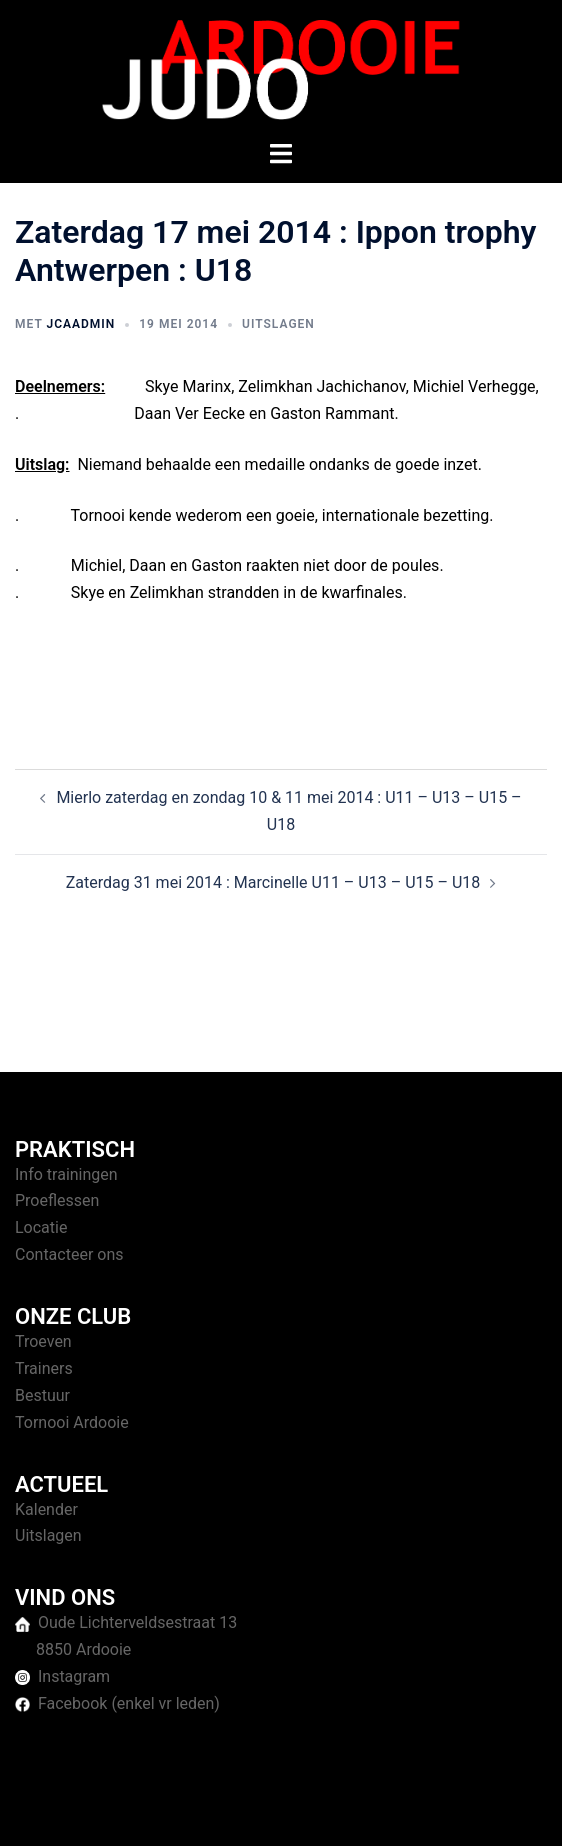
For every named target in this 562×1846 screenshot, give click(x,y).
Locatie (41, 1227)
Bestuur (42, 1395)
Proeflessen (57, 1200)
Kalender (46, 1509)
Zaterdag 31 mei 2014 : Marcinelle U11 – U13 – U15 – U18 (273, 882)
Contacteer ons (69, 1254)
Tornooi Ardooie (72, 1422)
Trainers (44, 1368)
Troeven (43, 1341)
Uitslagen (278, 324)
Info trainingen (66, 1174)
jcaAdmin (80, 324)
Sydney (462, 1810)
